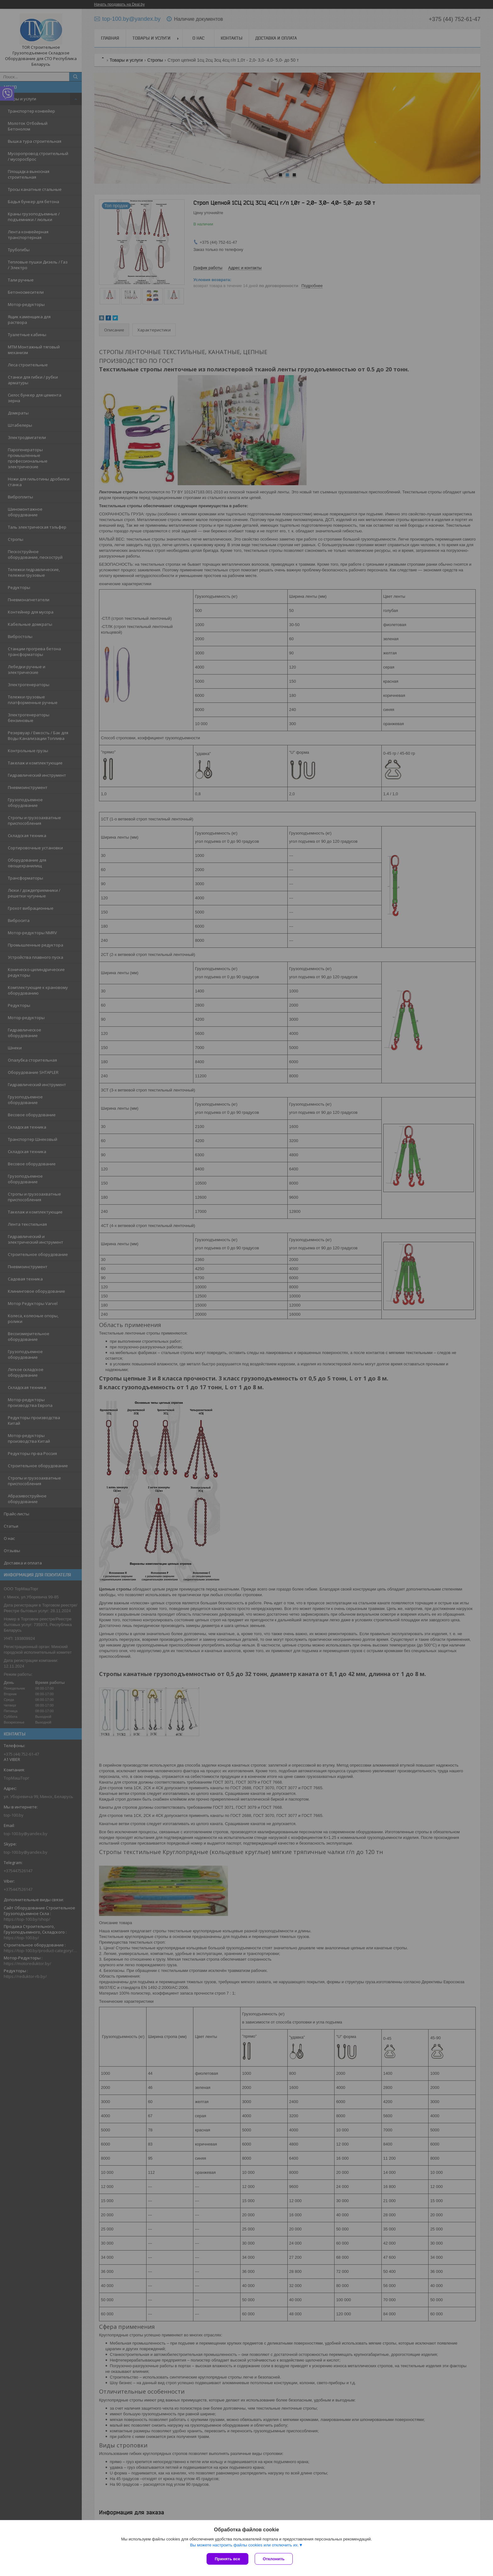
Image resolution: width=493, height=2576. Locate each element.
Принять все (227, 2559)
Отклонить (274, 2559)
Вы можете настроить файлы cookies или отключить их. (244, 2545)
